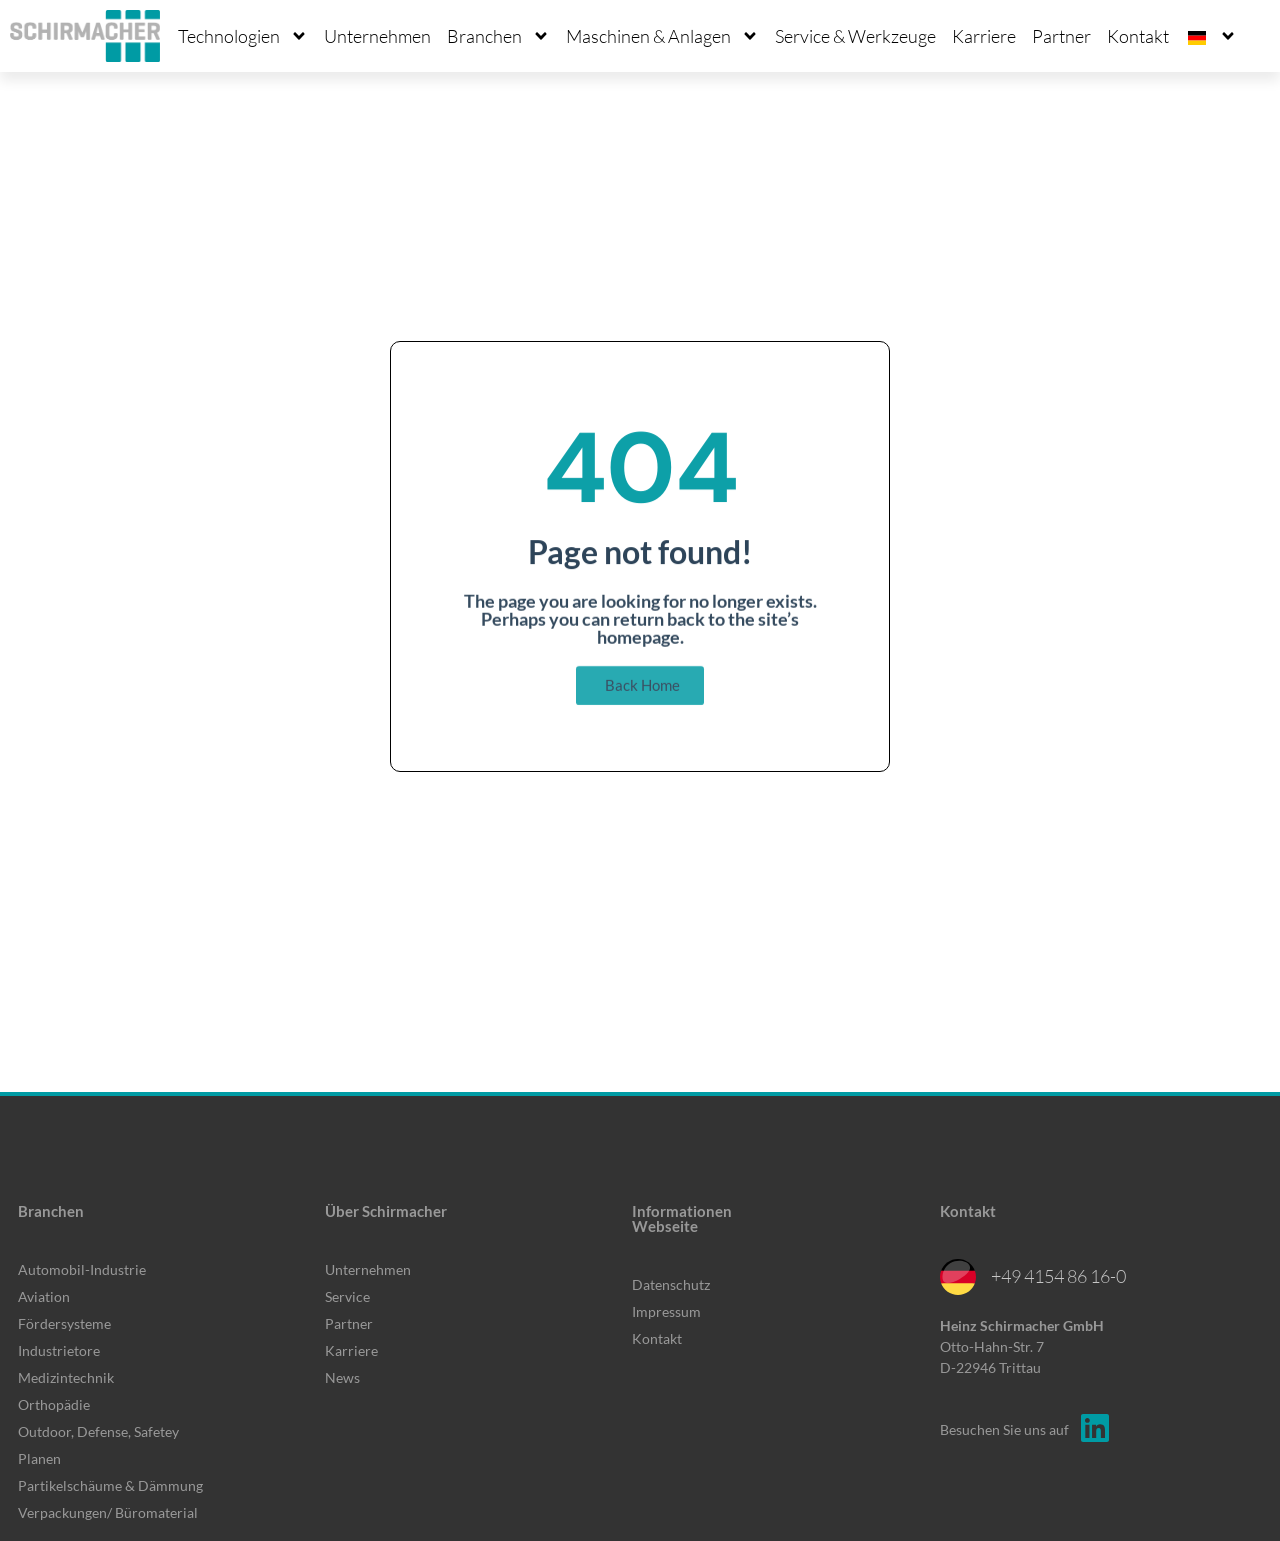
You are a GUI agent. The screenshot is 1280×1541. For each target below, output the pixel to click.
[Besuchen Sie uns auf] (1095, 1428)
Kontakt (1138, 36)
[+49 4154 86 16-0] (958, 1277)
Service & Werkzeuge (855, 36)
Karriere (984, 36)
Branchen (498, 36)
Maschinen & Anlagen (662, 36)
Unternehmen (377, 36)
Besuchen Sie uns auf (1004, 1429)
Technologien (243, 36)
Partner (1061, 36)
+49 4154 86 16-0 (1058, 1276)
